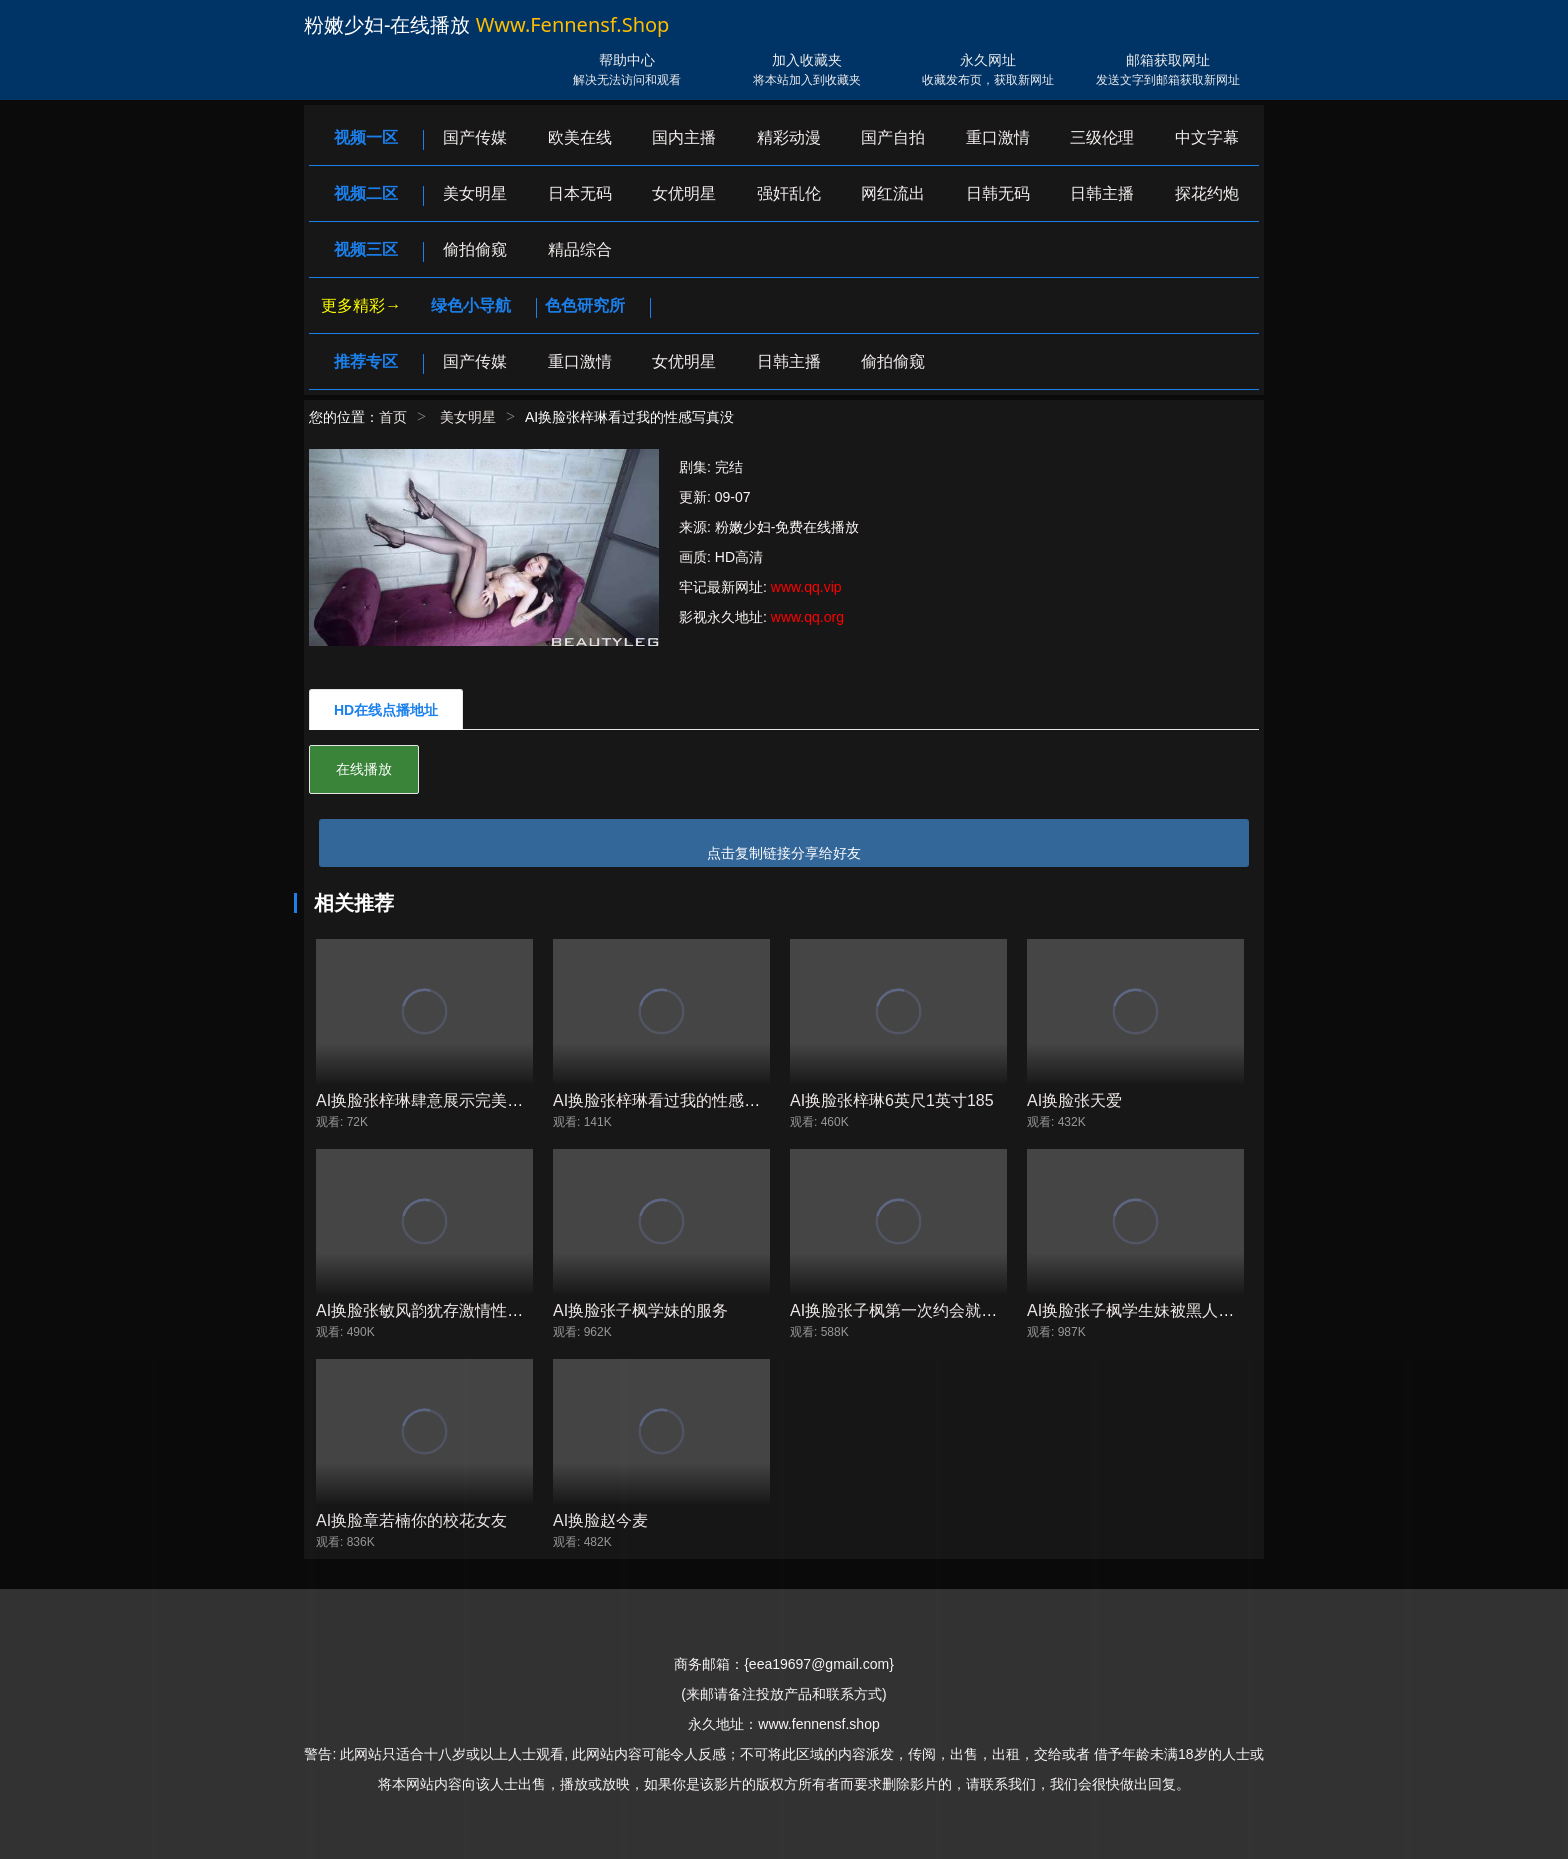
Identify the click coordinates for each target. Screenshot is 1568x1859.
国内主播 (684, 137)
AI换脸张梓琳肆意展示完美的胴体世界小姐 (467, 1100)
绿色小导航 (471, 305)
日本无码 (580, 193)
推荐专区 (366, 361)
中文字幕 (1207, 137)
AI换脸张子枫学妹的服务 (640, 1310)
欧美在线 (580, 137)
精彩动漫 (789, 137)
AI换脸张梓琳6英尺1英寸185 (892, 1100)
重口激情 (998, 137)
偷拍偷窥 (475, 249)
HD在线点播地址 (386, 710)
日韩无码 (998, 193)
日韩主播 (1102, 193)
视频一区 (366, 137)
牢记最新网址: (725, 587)
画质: (697, 557)
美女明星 (475, 193)
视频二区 (366, 193)
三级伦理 (1102, 137)
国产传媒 (475, 137)
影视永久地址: (725, 617)
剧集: (697, 467)
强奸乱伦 (789, 193)
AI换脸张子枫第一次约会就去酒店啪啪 (925, 1310)
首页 (393, 417)
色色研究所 (585, 305)
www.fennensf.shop (573, 24)
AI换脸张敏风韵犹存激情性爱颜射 (435, 1310)
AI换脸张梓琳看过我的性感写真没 (672, 1100)
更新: (697, 497)
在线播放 (364, 769)
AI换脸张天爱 (1074, 1100)
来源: (697, 527)
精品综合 (580, 249)
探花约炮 (1207, 193)
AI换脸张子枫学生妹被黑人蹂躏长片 (1154, 1310)
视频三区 (366, 249)
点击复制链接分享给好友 (784, 853)
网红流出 (893, 193)
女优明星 (684, 193)
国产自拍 (893, 137)
